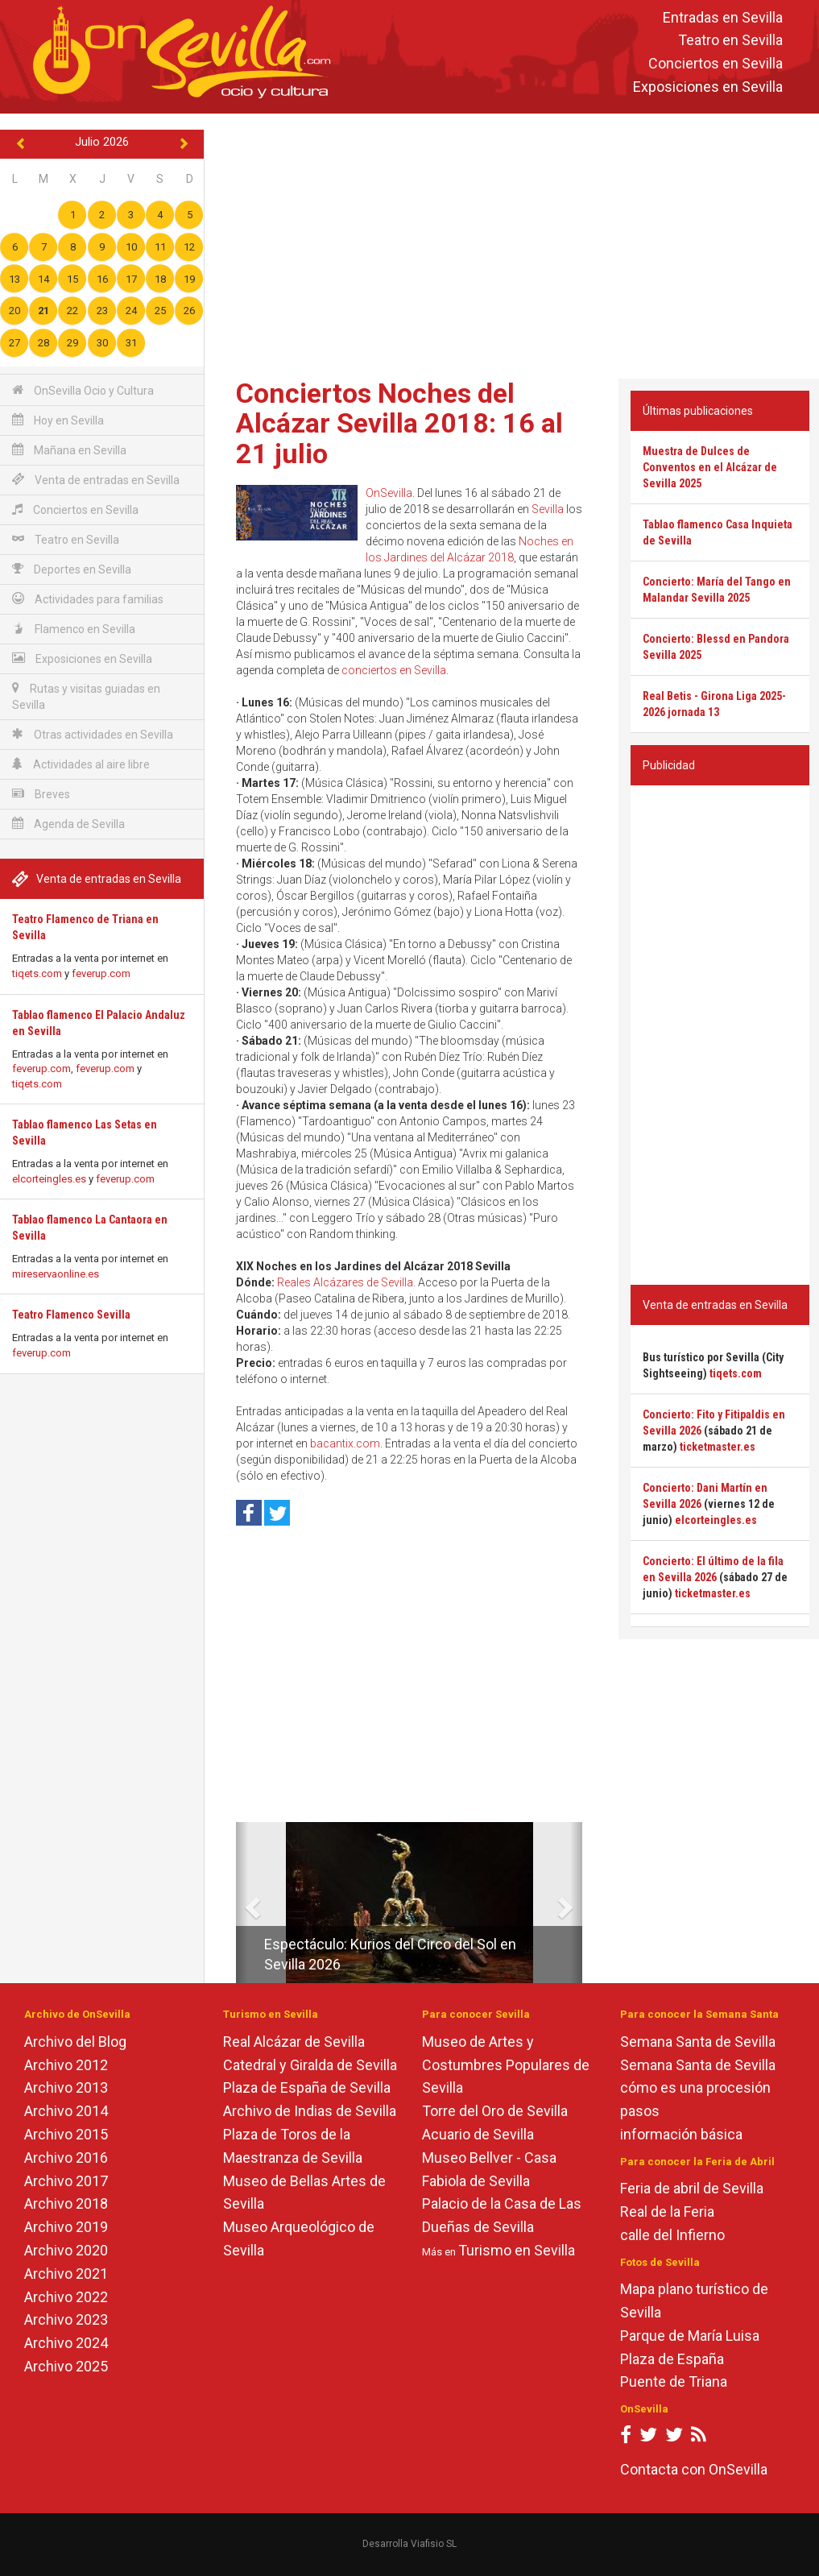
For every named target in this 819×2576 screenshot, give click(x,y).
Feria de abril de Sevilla (691, 2188)
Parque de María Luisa (689, 2335)
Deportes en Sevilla (71, 569)
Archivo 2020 (66, 2250)
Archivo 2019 (66, 2226)
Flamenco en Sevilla (73, 629)
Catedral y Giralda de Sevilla (310, 2064)
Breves (41, 794)
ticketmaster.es (717, 1446)
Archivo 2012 (66, 2064)
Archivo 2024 (66, 2342)
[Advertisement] (516, 242)
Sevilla (548, 509)
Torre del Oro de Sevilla (495, 2110)
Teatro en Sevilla (730, 40)
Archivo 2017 (66, 2180)
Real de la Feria (667, 2211)
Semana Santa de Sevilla (698, 2041)
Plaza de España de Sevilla (307, 2087)
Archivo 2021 (66, 2273)
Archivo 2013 (66, 2087)
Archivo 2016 (66, 2157)
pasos (640, 2110)
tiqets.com (37, 973)
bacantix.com (345, 1443)
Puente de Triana (673, 2381)
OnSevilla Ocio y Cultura (83, 390)
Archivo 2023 (66, 2319)
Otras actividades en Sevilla (92, 734)
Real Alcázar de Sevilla (294, 2041)
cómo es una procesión (695, 2087)
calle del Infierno (672, 2234)
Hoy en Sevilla (58, 420)
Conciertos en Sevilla (715, 64)
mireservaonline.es (55, 1274)
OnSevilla (389, 493)
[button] (242, 1902)
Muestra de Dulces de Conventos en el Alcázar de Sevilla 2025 (710, 467)
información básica (681, 2134)
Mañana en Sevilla (69, 450)
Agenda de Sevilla (68, 823)
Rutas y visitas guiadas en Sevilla (86, 696)
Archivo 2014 (66, 2110)
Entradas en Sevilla (723, 17)
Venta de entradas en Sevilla (96, 480)
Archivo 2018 (66, 2203)
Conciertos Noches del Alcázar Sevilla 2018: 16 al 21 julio (399, 423)
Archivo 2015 (66, 2134)
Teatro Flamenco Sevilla (71, 1314)
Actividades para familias (87, 599)
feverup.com (101, 973)
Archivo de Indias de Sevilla (309, 2110)
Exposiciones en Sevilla (708, 86)
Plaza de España (672, 2358)
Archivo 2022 (66, 2296)
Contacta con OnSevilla (693, 2469)
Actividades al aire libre (81, 764)
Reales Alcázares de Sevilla (345, 1282)
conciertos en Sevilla (393, 670)
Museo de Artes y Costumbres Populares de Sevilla (505, 2065)
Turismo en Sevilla (516, 2250)
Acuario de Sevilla (478, 2134)
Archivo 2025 (66, 2366)
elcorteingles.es (49, 1179)
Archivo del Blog (75, 2041)
